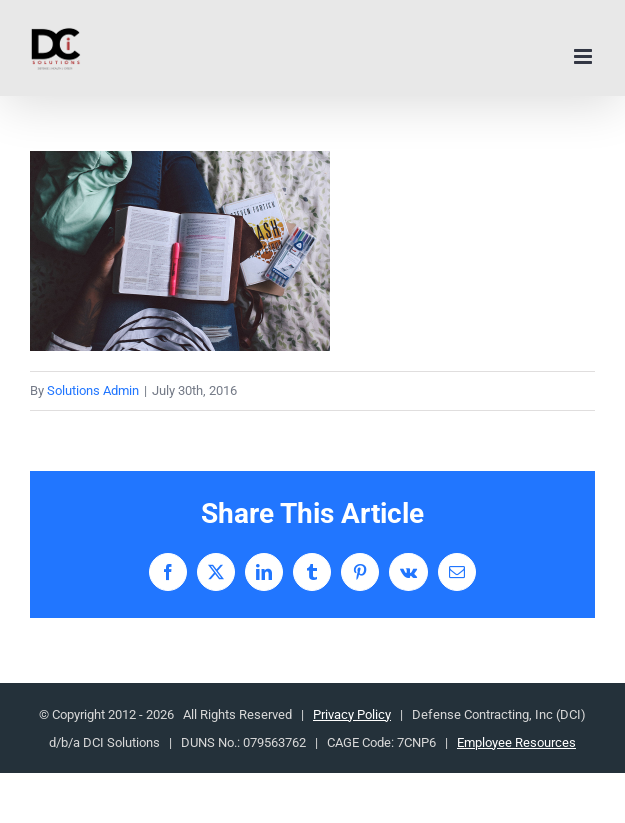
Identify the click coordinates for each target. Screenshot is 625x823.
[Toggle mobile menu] (584, 56)
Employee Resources (516, 742)
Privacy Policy (352, 714)
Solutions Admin (93, 390)
